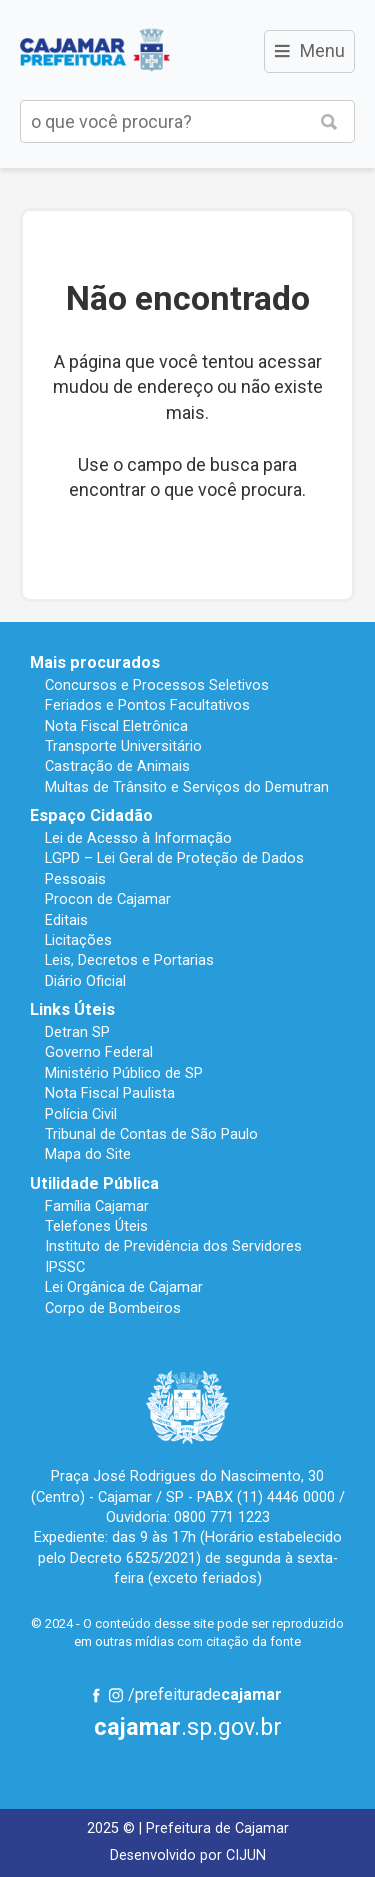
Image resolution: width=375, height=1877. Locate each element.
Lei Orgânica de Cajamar (124, 1287)
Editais (66, 920)
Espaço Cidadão (91, 815)
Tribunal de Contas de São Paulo (151, 1134)
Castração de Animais (117, 766)
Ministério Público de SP (124, 1073)
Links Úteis (72, 1009)
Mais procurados (95, 662)
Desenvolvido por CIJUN (188, 1855)
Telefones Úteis (96, 1226)
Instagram (116, 1695)
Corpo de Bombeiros (113, 1308)
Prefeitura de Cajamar (95, 50)
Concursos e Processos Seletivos (157, 685)
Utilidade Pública (94, 1183)
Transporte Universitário (123, 746)
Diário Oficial (85, 981)
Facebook (96, 1695)
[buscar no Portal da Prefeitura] (162, 121)
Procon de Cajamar (108, 899)
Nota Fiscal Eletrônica (116, 726)
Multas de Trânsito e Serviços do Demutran (187, 787)
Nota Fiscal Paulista (110, 1093)
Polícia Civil (81, 1114)
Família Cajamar (97, 1206)
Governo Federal (99, 1052)
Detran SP (77, 1032)
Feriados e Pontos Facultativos (147, 705)
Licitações (78, 940)
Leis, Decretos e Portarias (129, 960)
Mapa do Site (88, 1154)
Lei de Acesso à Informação (138, 838)
